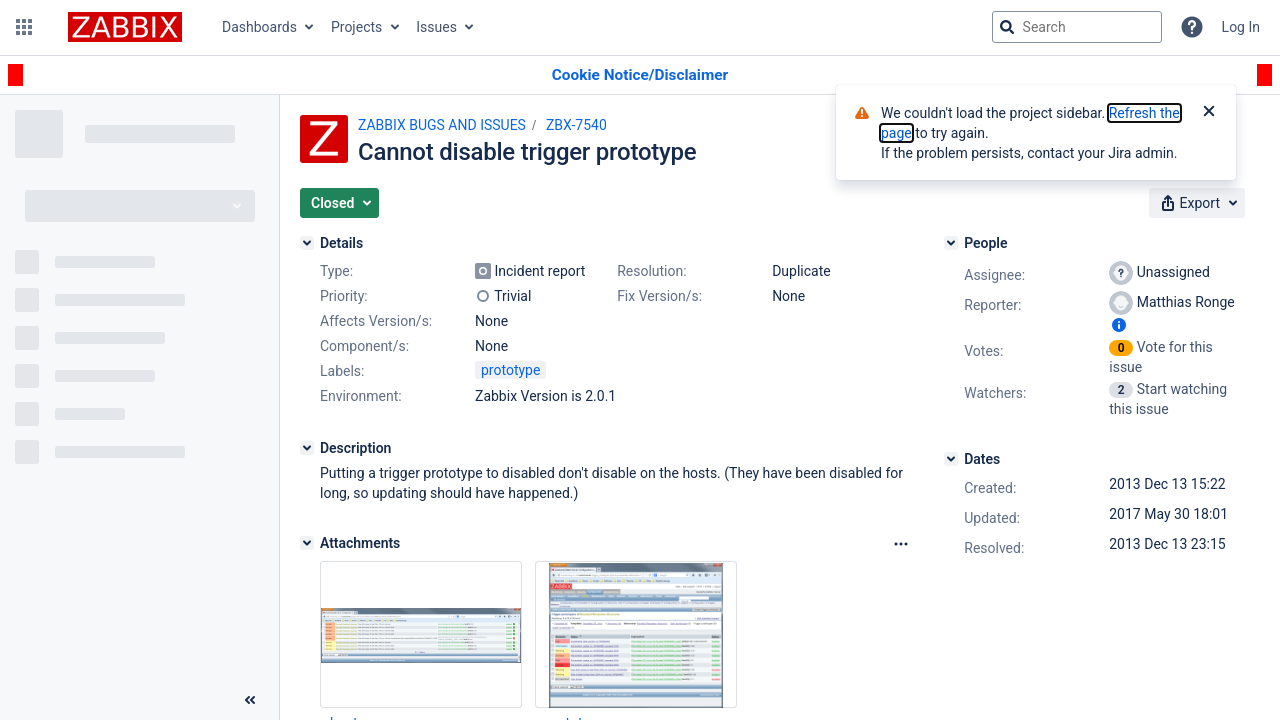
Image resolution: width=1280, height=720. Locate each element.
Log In (1241, 27)
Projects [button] (356, 27)
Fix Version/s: (659, 296)
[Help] (1192, 27)
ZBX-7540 (576, 125)
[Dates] (951, 459)
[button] (24, 27)
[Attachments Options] (901, 544)
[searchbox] (1077, 27)
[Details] (307, 243)
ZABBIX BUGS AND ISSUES (442, 125)
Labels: (342, 371)
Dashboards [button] (259, 27)
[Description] (307, 448)
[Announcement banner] (640, 75)
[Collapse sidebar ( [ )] (250, 700)
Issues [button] (436, 27)
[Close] (1209, 113)
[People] (951, 243)
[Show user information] (1119, 325)
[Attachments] (307, 543)
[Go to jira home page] (125, 27)
